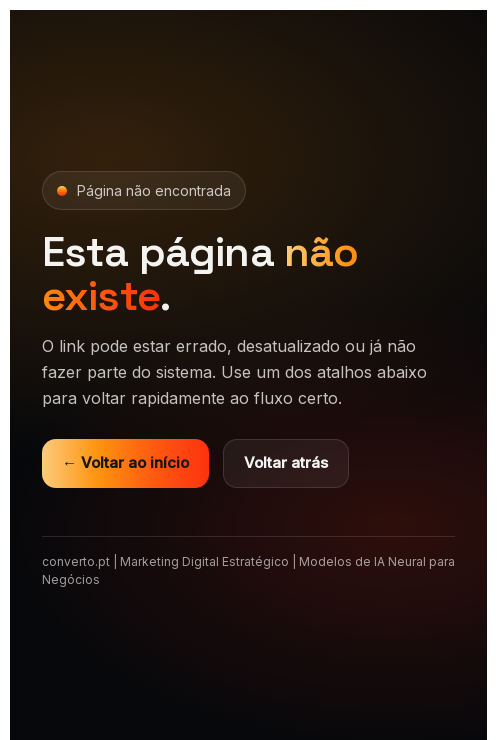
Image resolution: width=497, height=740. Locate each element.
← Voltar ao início (125, 462)
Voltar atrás (286, 462)
